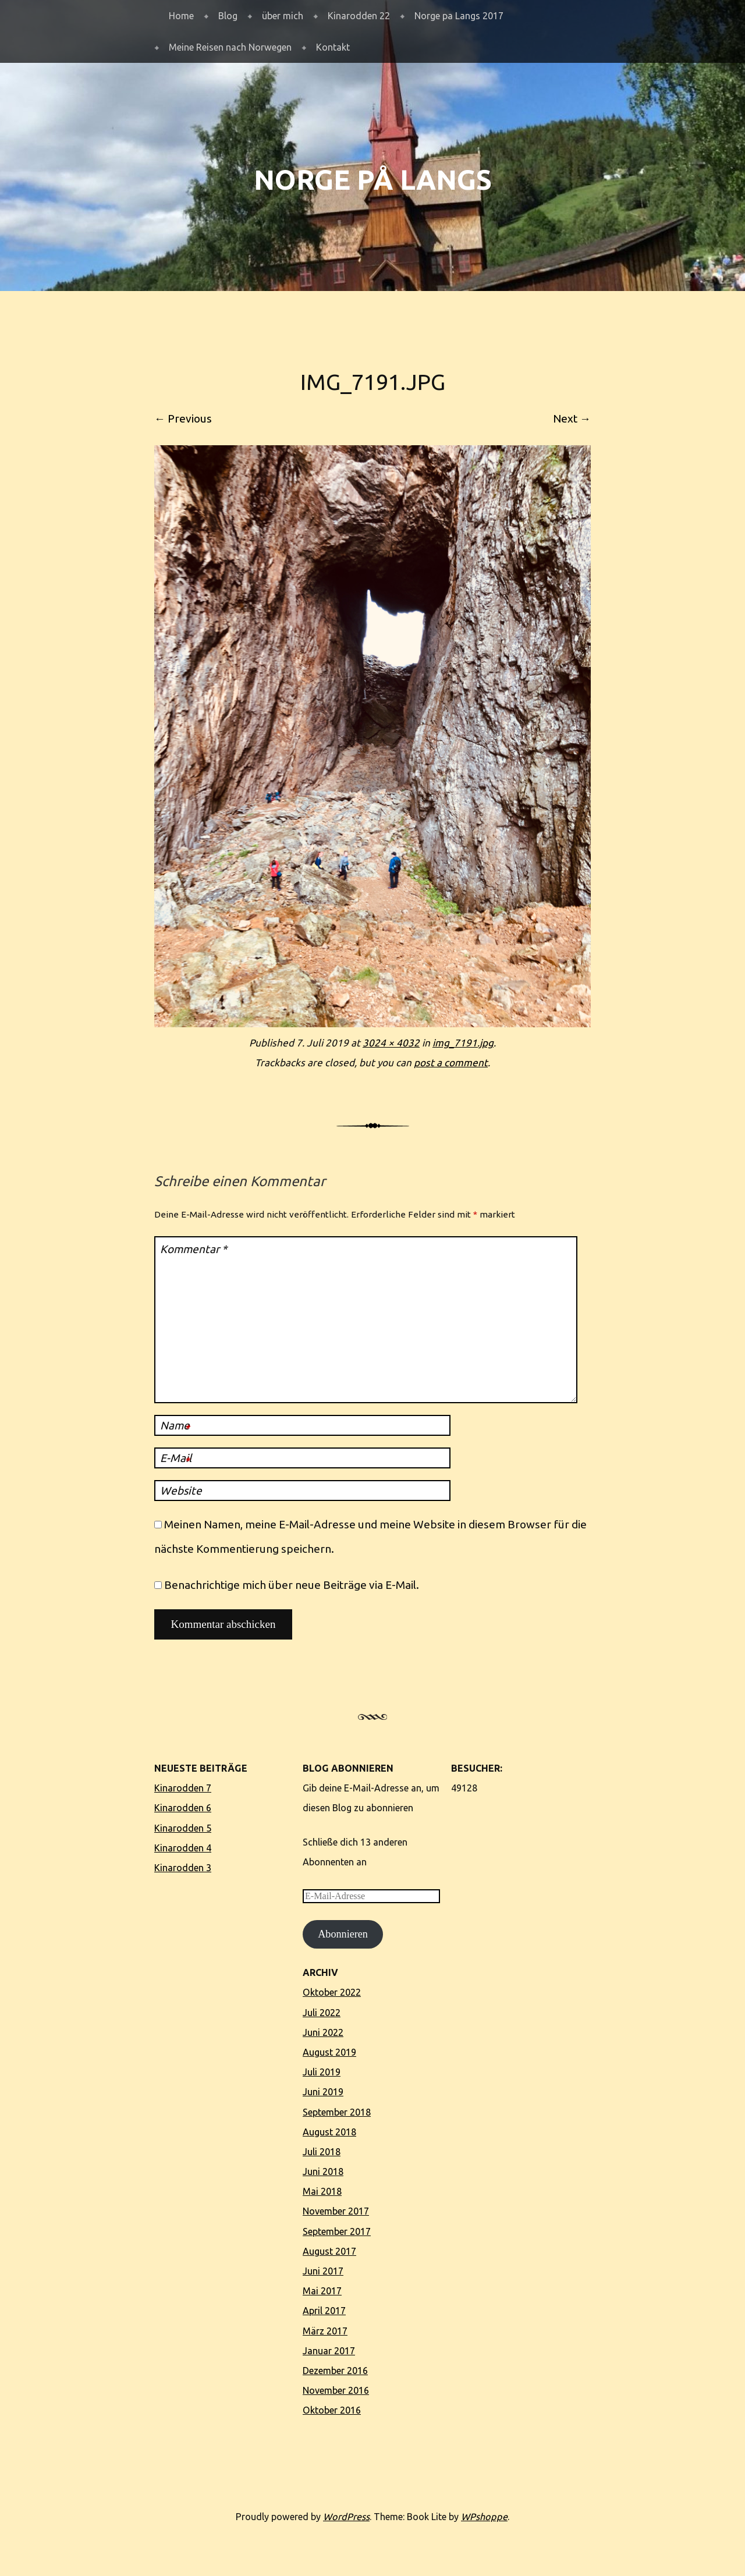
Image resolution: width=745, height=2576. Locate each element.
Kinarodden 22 (359, 15)
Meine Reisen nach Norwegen (230, 47)
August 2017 (329, 2251)
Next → (572, 418)
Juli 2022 (321, 2012)
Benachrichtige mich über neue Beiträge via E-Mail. (291, 1584)
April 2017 (324, 2310)
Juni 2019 (323, 2092)
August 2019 (329, 2052)
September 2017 (337, 2231)
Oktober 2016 (332, 2410)
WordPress (346, 2516)
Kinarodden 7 (182, 1788)
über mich (282, 15)
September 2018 (337, 2112)
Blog (227, 15)
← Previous (183, 418)
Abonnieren (343, 1934)
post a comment (451, 1062)
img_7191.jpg (463, 1042)
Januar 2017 (329, 2351)
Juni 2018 (323, 2171)
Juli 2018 (321, 2151)
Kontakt (333, 47)
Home (181, 15)
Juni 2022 (323, 2032)
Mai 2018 (322, 2191)
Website (181, 1490)
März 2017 (325, 2331)
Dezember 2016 (335, 2370)
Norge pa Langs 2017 (458, 15)
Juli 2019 (321, 2072)
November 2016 (336, 2390)
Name (175, 1427)
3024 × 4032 (391, 1042)
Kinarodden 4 (182, 1848)
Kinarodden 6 (182, 1808)
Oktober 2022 (332, 1992)
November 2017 (336, 2211)
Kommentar (193, 1249)
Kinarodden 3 (182, 1867)
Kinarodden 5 (182, 1828)
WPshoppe (484, 2516)
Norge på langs (373, 179)
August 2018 (329, 2132)
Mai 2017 (322, 2291)
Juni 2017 (323, 2271)
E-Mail (175, 1460)
